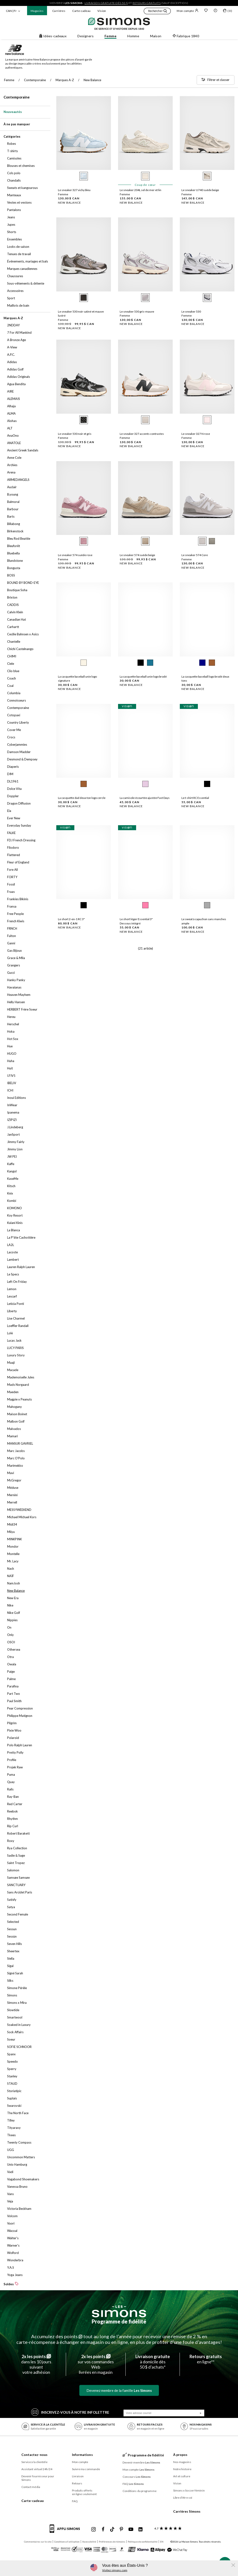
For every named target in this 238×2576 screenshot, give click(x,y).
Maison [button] (156, 36)
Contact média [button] (30, 2487)
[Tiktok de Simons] (112, 2529)
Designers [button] (85, 36)
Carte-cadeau (81, 11)
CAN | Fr (11, 11)
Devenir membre (141, 2462)
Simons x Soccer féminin (189, 2490)
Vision (101, 11)
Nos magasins (182, 2462)
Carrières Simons (187, 2511)
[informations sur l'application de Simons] (66, 2531)
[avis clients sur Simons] (167, 2528)
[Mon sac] (227, 11)
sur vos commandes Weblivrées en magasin (96, 2364)
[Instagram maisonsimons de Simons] (93, 2529)
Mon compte (187, 11)
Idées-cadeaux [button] (53, 36)
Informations (82, 2455)
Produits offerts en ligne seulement (84, 2492)
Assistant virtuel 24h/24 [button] (36, 2469)
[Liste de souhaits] (206, 11)
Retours (77, 2483)
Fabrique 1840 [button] (185, 36)
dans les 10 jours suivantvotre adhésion (36, 2364)
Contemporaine (17, 97)
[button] (157, 11)
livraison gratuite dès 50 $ (106, 3)
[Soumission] (200, 2413)
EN (161, 2541)
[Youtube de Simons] (131, 2529)
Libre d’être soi (182, 2497)
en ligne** (206, 2359)
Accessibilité (89, 2541)
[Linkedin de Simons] (140, 2529)
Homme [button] (133, 36)
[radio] (83, 176)
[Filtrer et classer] (215, 80)
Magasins (37, 11)
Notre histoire (182, 2469)
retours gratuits (147, 3)
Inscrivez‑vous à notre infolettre (70, 2412)
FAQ (75, 2501)
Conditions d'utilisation (67, 2541)
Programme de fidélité (119, 2321)
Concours (137, 2476)
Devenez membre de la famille (119, 2390)
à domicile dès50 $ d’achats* (152, 2362)
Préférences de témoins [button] (112, 2541)
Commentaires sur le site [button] (38, 2541)
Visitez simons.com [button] (114, 2570)
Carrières (58, 11)
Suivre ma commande (86, 2469)
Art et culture (181, 2476)
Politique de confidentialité (142, 2541)
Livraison (78, 2476)
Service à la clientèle (34, 2462)
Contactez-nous (34, 2455)
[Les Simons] (119, 2311)
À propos (180, 2455)
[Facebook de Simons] (103, 2529)
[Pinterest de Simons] (121, 2529)
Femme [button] (110, 36)
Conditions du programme (140, 2491)
